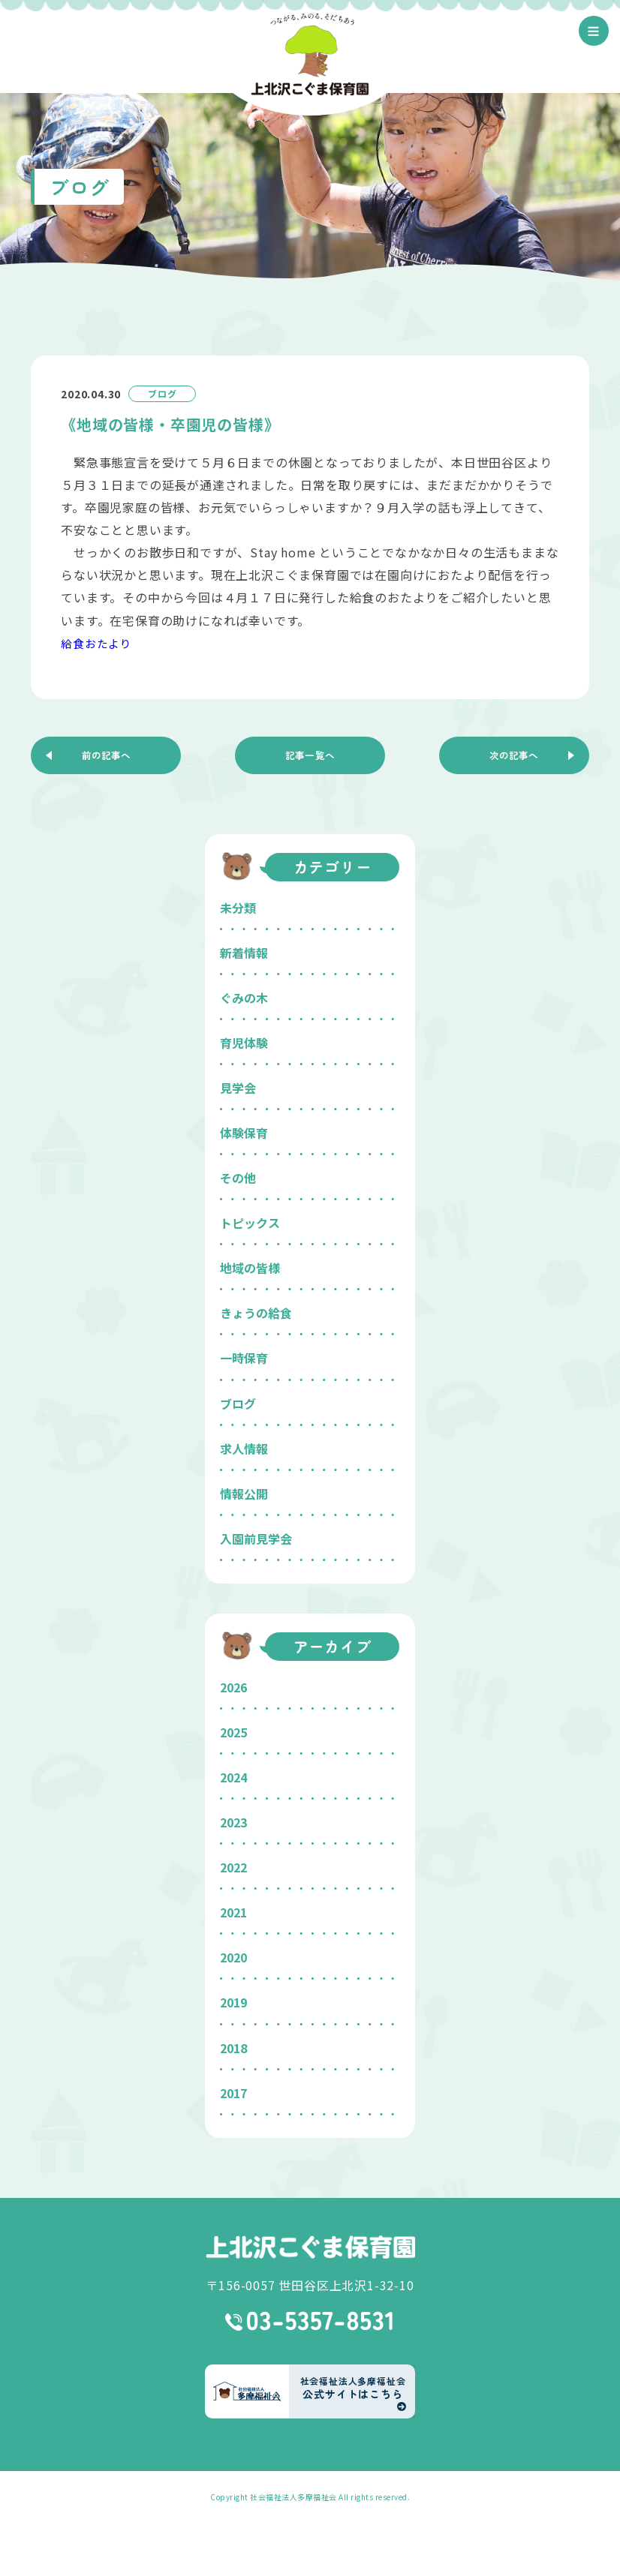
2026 (233, 1687)
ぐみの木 (244, 998)
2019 (233, 2002)
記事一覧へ (310, 755)
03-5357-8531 (310, 2321)
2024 (233, 1777)
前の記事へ (106, 755)
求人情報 (244, 1449)
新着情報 (244, 953)
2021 (233, 1912)
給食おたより (99, 643)
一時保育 (244, 1358)
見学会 (238, 1088)
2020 (233, 1957)
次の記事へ (514, 755)
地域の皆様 (250, 1268)
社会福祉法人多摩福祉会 (293, 2496)
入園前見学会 (256, 1539)
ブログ (238, 1404)
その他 (238, 1178)
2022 (233, 1867)
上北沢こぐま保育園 (310, 2247)
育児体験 (244, 1043)
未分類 (238, 908)
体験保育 (244, 1133)
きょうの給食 (256, 1313)
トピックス (250, 1223)
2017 (233, 2093)
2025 (233, 1732)
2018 (233, 2048)
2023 (233, 1822)
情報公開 (244, 1494)
